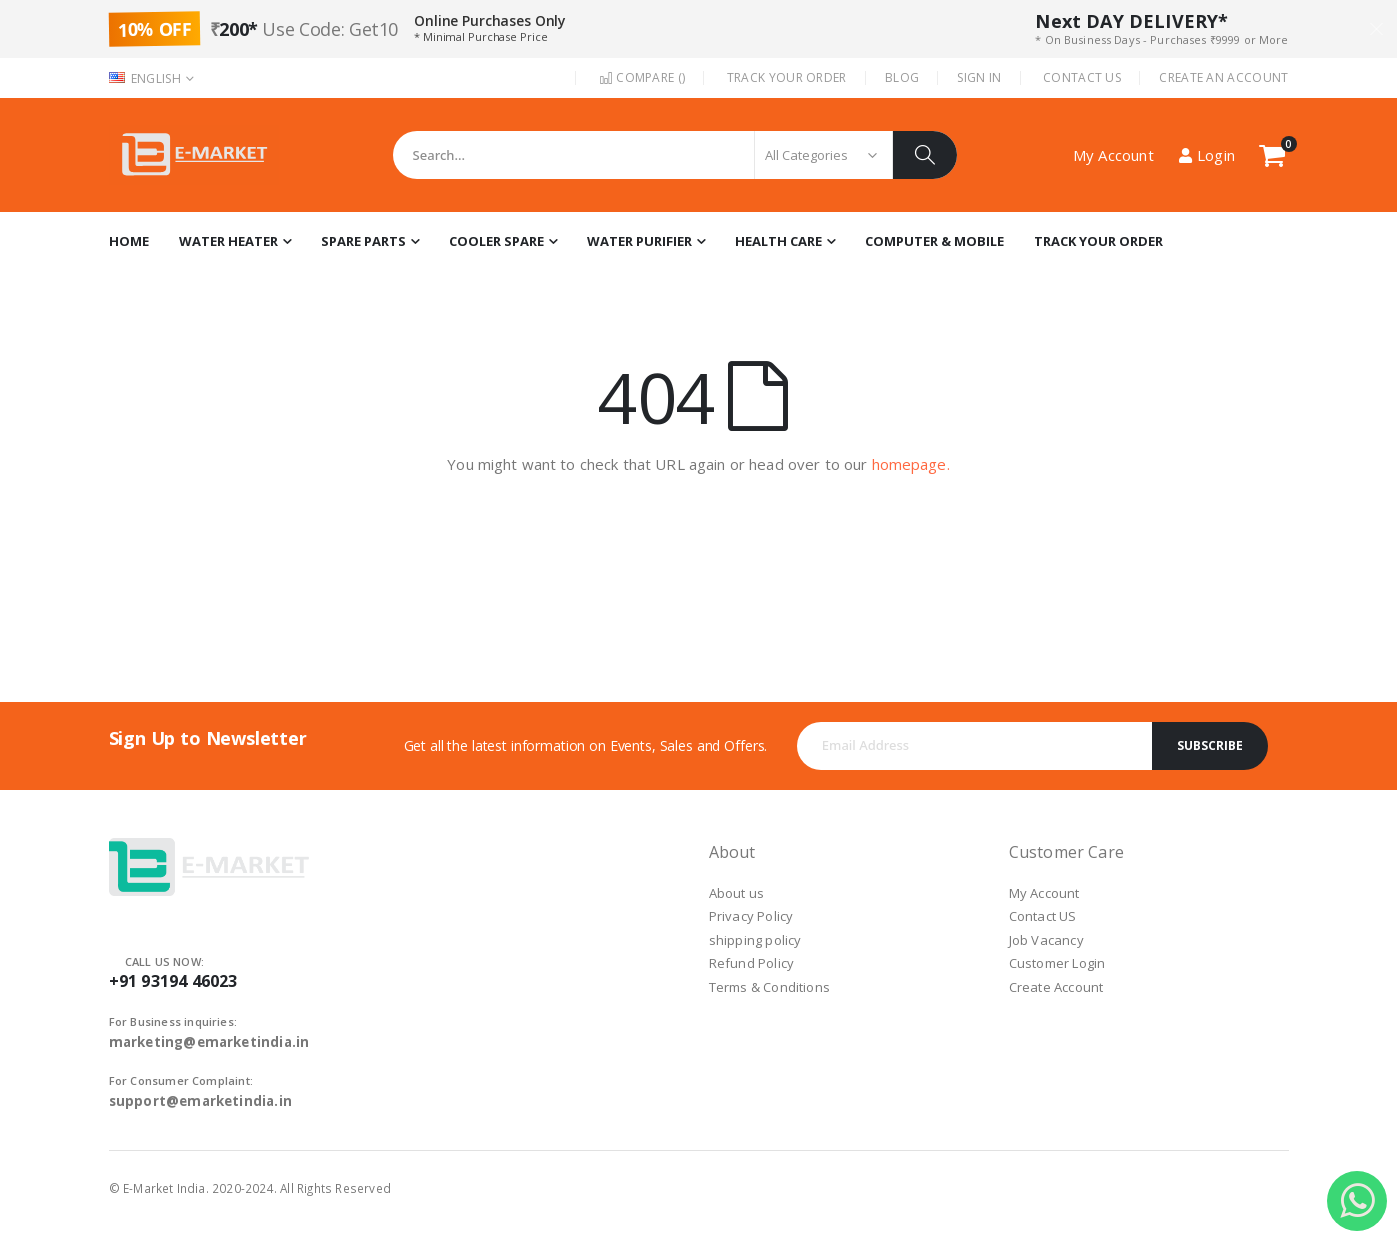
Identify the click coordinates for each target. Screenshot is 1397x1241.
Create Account (1056, 987)
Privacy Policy (751, 916)
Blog (902, 77)
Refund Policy (752, 963)
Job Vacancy (1046, 940)
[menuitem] (1098, 242)
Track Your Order (787, 77)
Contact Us (1082, 77)
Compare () (642, 77)
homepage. (911, 464)
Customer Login (1057, 963)
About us (737, 893)
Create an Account (1223, 77)
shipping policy (755, 940)
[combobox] (675, 155)
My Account (1044, 893)
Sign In (979, 77)
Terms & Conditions (770, 987)
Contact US (1043, 916)
